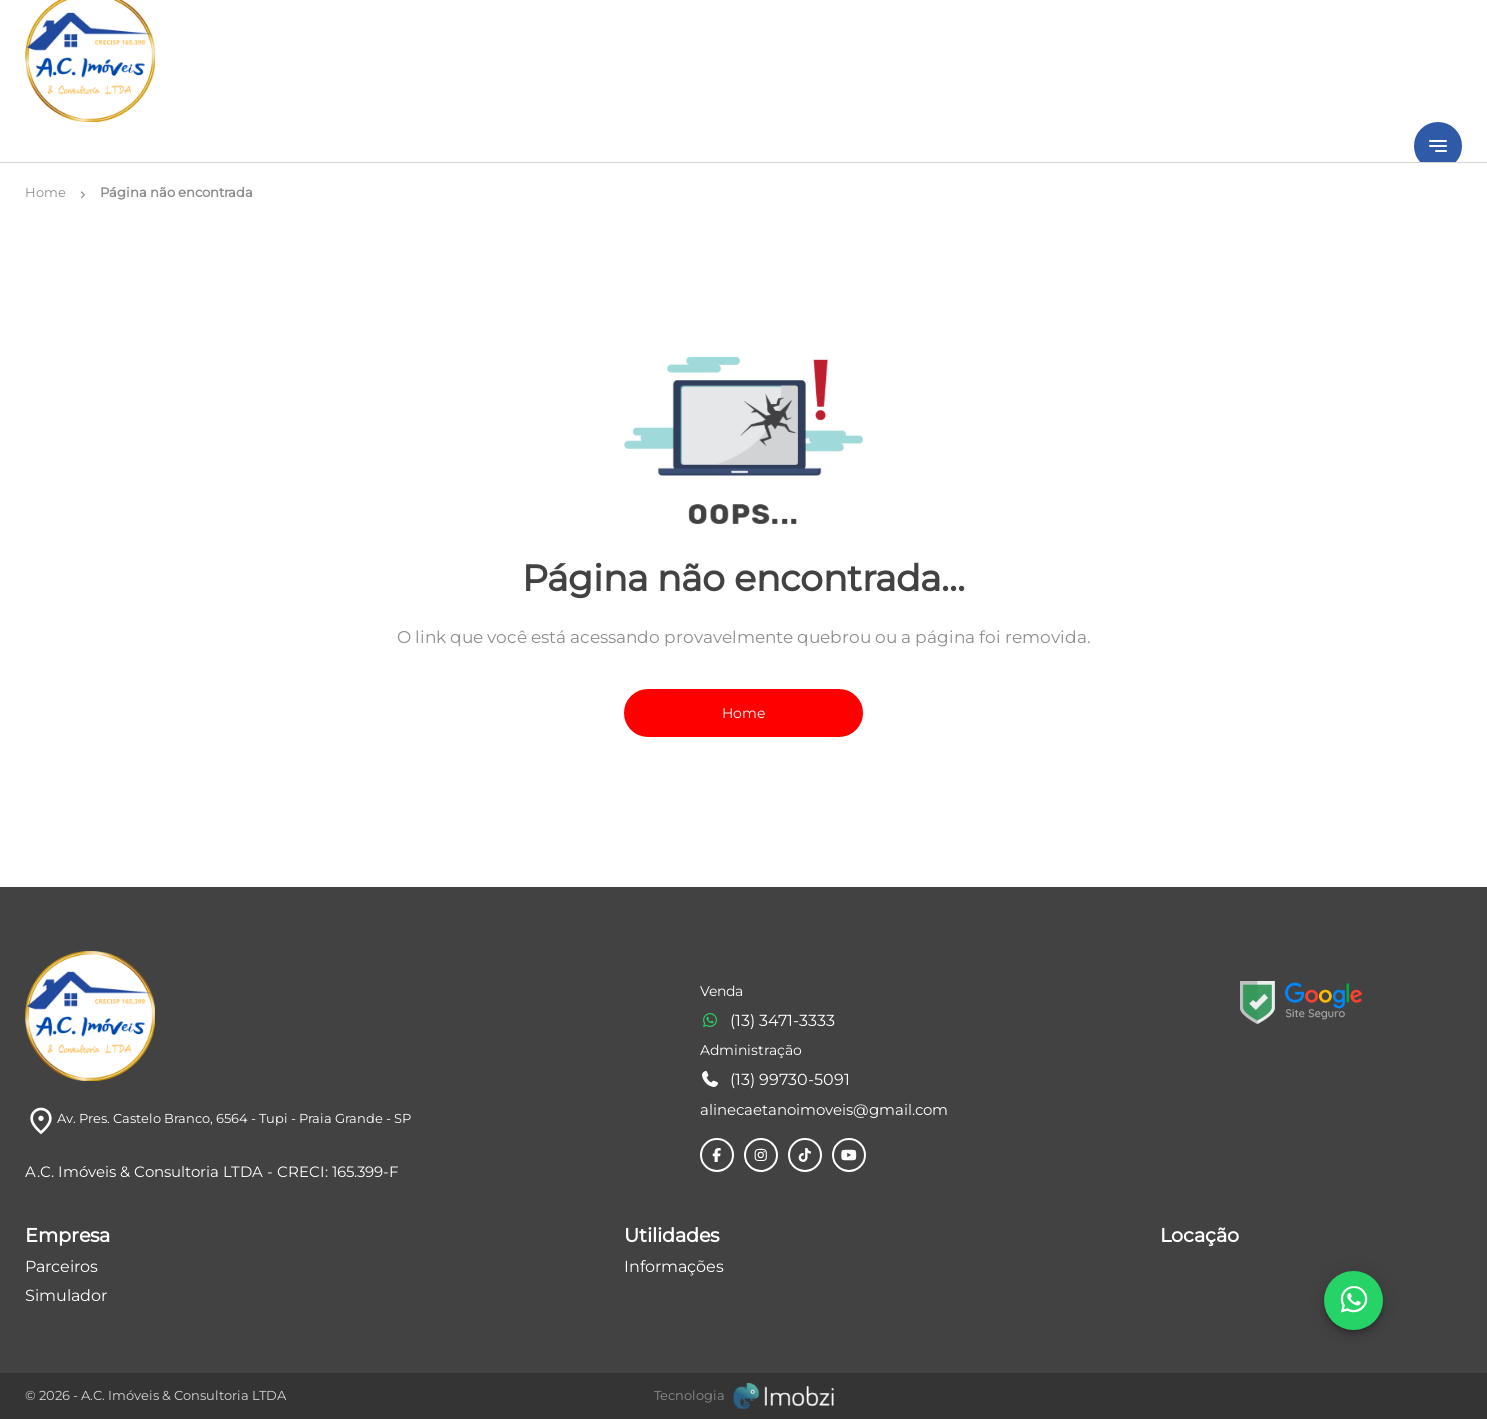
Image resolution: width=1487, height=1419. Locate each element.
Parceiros (61, 1266)
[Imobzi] (743, 1396)
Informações (674, 1266)
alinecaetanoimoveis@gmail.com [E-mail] (824, 1109)
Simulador (66, 1295)
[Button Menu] (1438, 146)
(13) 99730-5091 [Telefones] (775, 1079)
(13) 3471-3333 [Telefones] (767, 1020)
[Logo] (90, 1016)
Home (743, 713)
